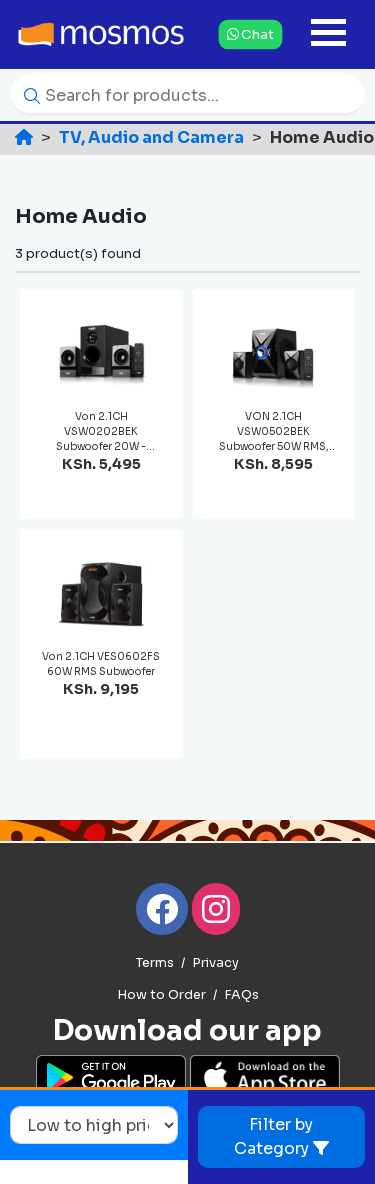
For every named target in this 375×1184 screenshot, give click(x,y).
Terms (155, 963)
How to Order (161, 995)
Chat (250, 34)
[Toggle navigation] (328, 34)
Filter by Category (281, 1136)
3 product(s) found (78, 253)
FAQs (241, 995)
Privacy (215, 963)
